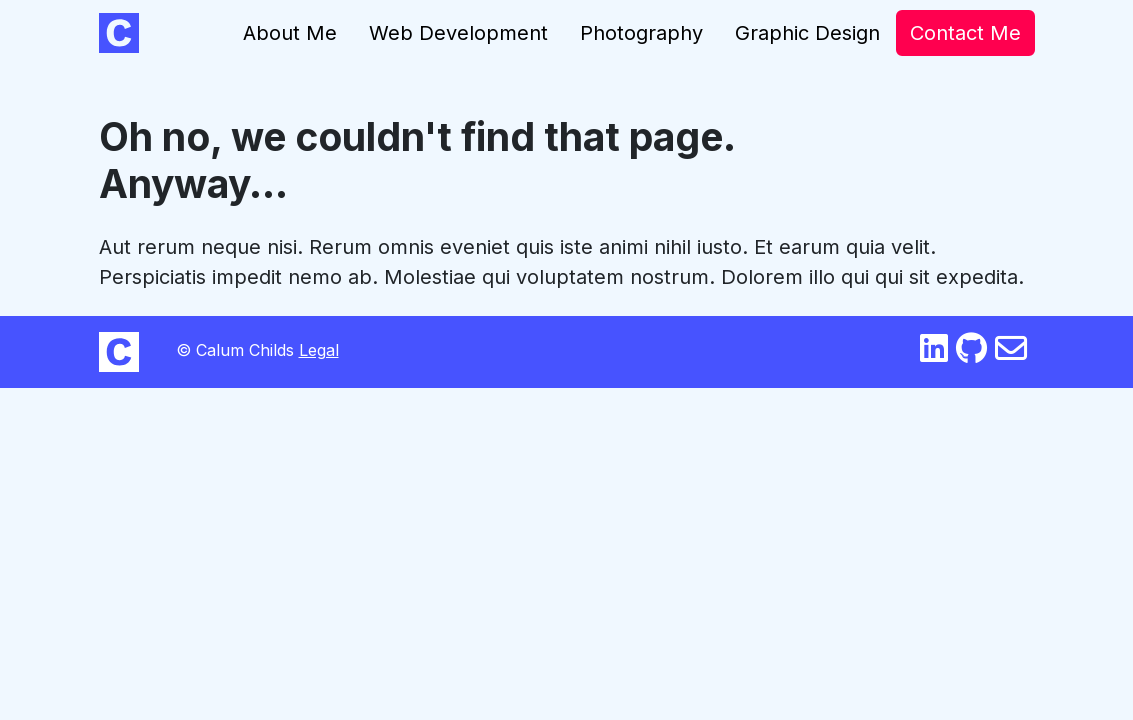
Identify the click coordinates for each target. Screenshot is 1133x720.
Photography (641, 33)
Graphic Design (807, 33)
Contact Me (965, 33)
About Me (290, 33)
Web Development (458, 33)
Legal (319, 350)
